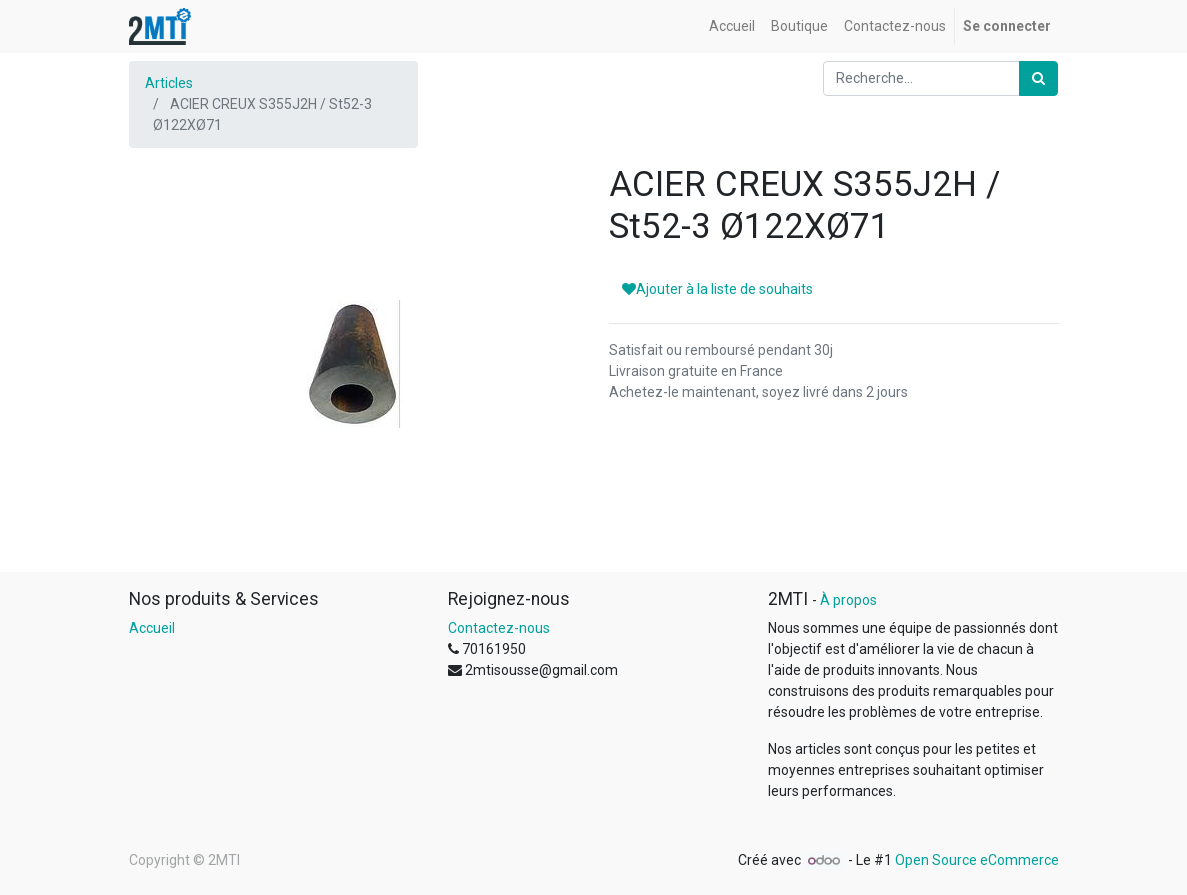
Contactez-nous (499, 628)
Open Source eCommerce (977, 860)
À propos (848, 600)
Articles (169, 83)
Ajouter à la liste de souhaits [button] (717, 289)
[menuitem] (732, 26)
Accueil (152, 628)
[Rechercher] (1038, 78)
